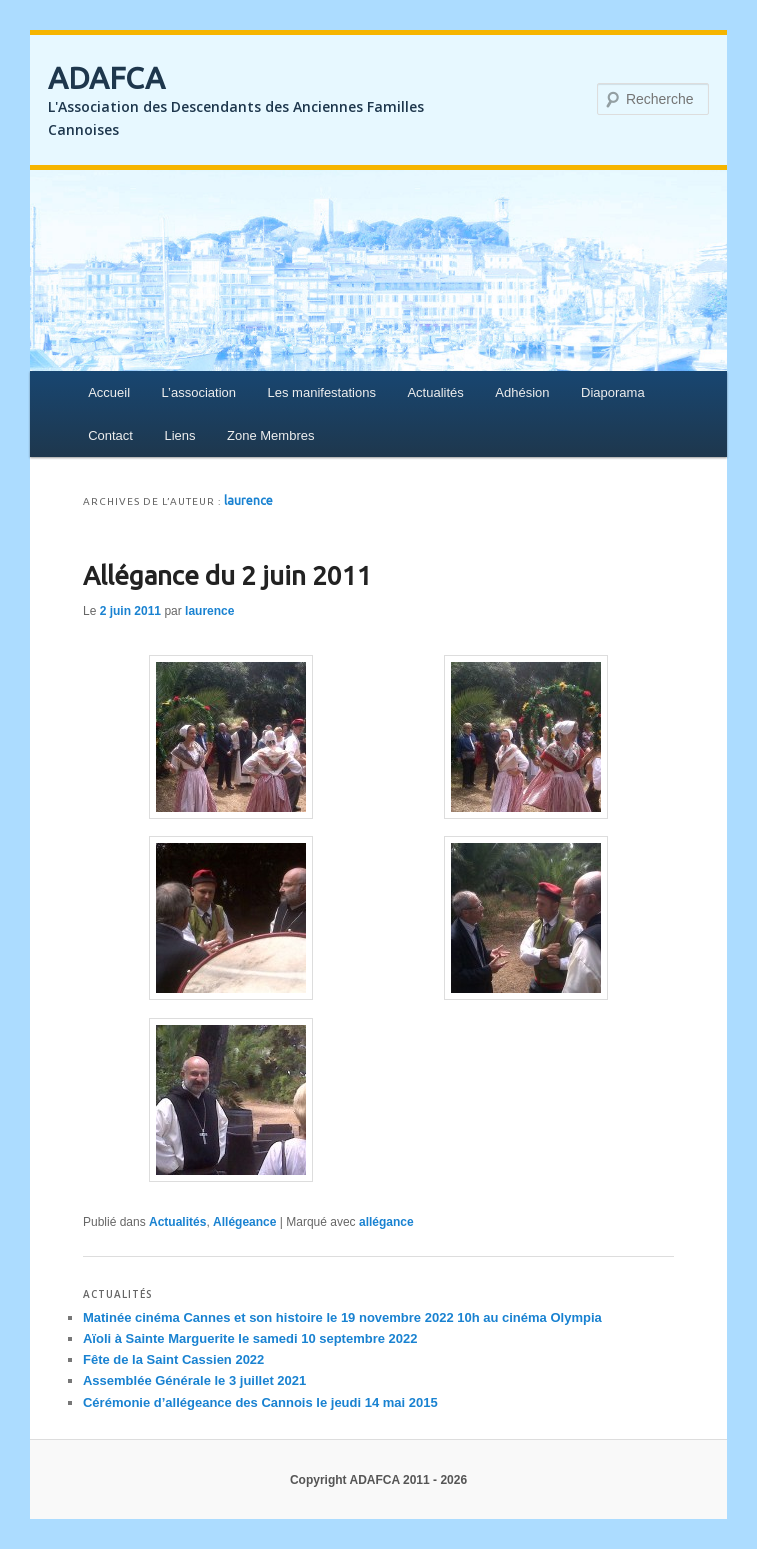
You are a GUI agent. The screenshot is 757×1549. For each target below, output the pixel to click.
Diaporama (613, 392)
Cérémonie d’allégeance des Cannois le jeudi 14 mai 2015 (260, 1402)
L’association (199, 392)
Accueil (109, 392)
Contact (110, 435)
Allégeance (244, 1222)
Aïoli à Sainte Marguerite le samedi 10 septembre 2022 (250, 1338)
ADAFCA (106, 78)
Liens (179, 435)
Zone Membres (270, 435)
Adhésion (522, 392)
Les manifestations (322, 392)
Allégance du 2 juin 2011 (227, 575)
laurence (248, 500)
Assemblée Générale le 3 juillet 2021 (194, 1380)
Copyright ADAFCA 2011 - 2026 (378, 1480)
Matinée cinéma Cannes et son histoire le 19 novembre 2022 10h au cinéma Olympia (342, 1317)
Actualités (435, 392)
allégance (386, 1222)
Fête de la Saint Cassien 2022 (173, 1359)
